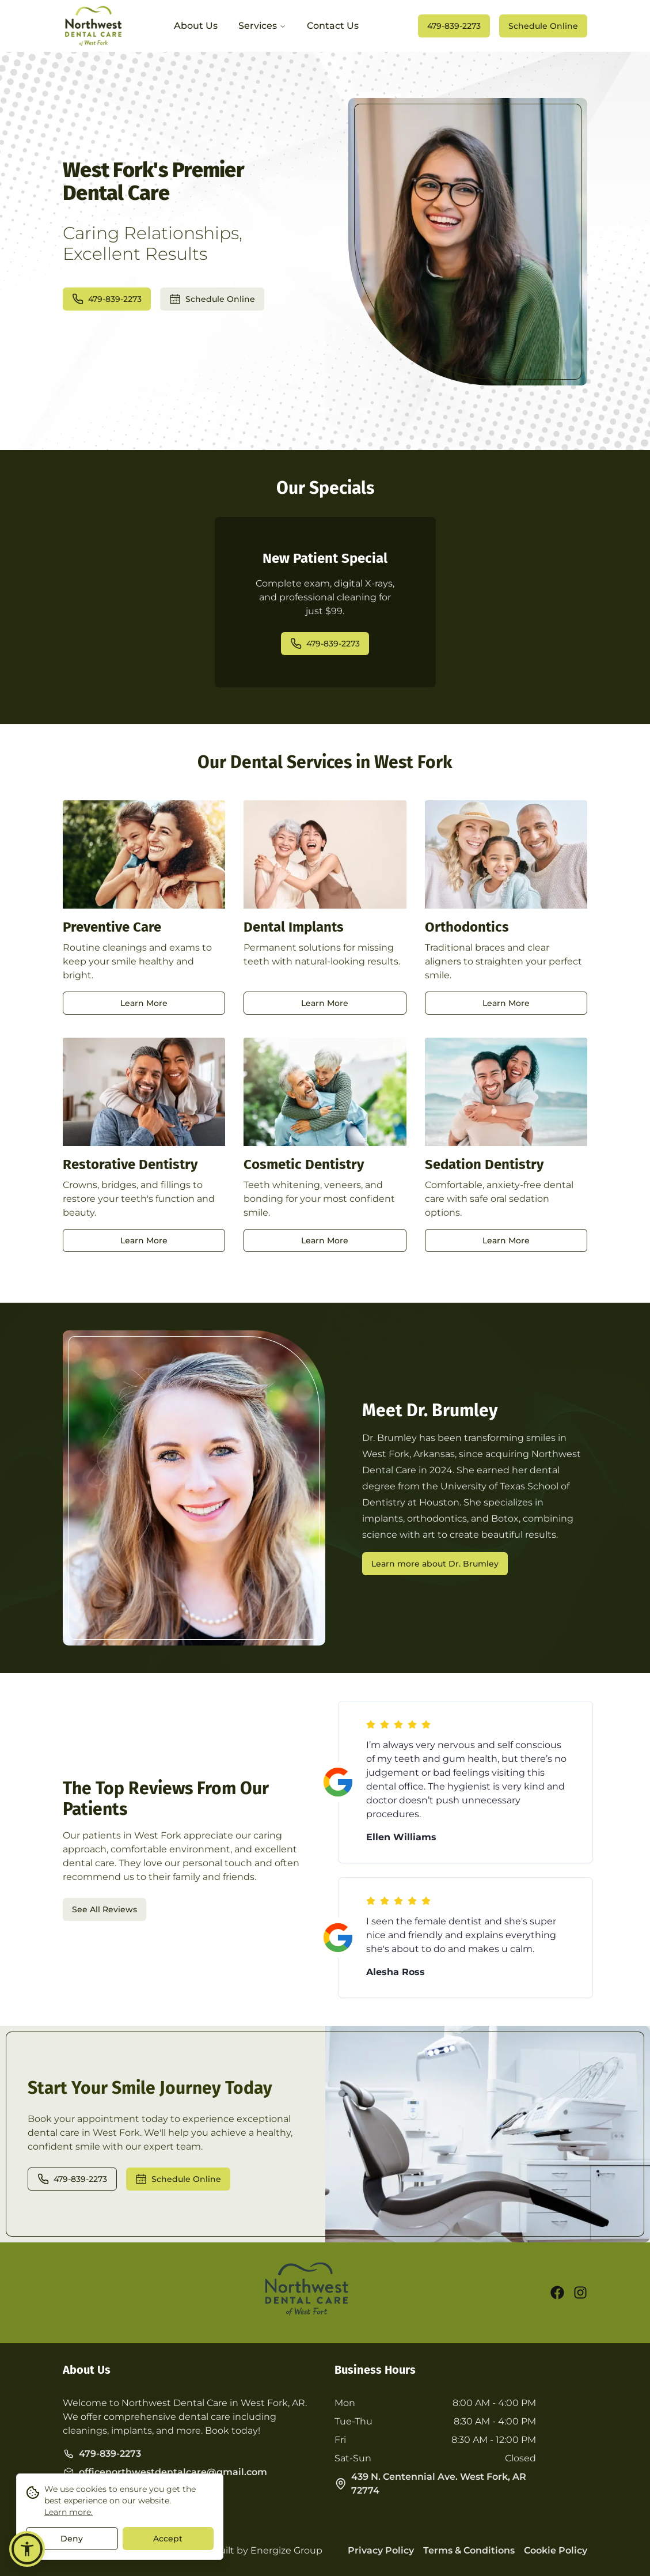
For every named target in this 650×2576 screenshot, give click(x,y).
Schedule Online (543, 26)
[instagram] (580, 2292)
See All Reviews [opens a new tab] (104, 1909)
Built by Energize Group (267, 2550)
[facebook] (557, 2292)
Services (262, 25)
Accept (168, 2540)
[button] (27, 2548)
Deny (71, 2540)
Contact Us (333, 25)
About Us (196, 25)
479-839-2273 (454, 26)
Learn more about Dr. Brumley (435, 1564)
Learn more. (68, 2514)
